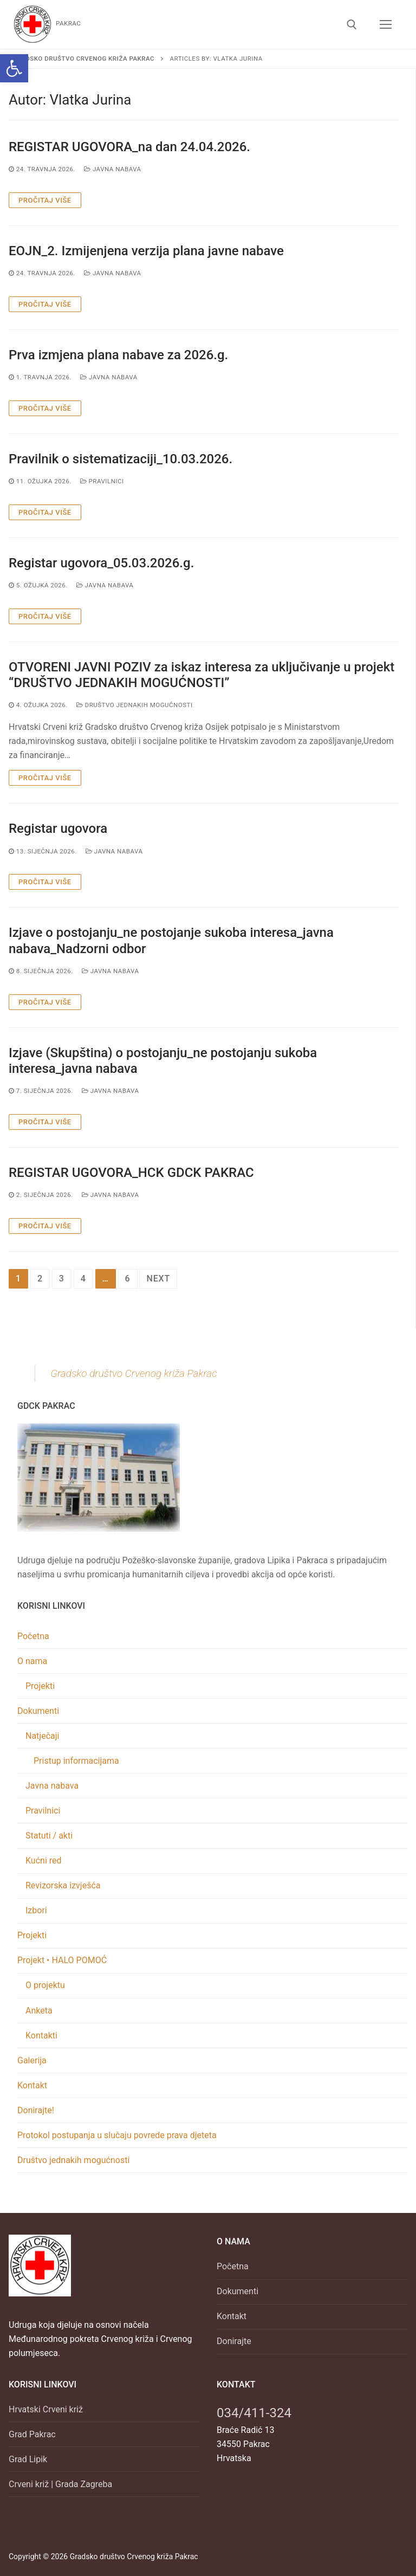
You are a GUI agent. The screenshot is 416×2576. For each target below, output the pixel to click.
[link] (14, 68)
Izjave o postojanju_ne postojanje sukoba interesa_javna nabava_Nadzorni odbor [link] (171, 940)
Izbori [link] (36, 1910)
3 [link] (61, 1278)
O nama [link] (33, 1661)
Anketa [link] (39, 2010)
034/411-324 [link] (254, 2412)
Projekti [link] (40, 1686)
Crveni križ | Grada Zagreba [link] (60, 2484)
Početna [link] (33, 1636)
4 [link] (83, 1278)
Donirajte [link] (234, 2341)
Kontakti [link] (41, 2035)
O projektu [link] (45, 1985)
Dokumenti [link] (39, 1711)
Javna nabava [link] (112, 169)
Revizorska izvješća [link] (63, 1885)
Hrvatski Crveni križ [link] (46, 2409)
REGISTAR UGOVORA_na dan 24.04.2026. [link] (129, 146)
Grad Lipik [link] (28, 2459)
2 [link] (40, 1278)
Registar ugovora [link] (58, 828)
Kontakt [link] (32, 2085)
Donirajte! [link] (35, 2110)
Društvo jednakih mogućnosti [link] (134, 705)
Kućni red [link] (43, 1860)
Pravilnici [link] (102, 481)
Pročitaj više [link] (45, 200)
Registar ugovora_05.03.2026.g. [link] (101, 563)
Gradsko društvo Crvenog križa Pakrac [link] (133, 1373)
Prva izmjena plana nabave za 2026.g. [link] (118, 355)
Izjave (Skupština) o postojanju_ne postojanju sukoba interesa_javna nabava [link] (163, 1060)
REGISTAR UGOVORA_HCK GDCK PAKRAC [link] (131, 1172)
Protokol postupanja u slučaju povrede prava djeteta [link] (117, 2135)
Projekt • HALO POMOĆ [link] (63, 1960)
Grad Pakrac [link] (32, 2434)
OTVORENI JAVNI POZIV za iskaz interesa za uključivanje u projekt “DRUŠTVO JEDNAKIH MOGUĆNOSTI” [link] (201, 674)
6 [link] (128, 1278)
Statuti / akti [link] (49, 1835)
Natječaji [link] (43, 1736)
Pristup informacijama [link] (76, 1761)
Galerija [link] (32, 2060)
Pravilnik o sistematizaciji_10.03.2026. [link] (120, 459)
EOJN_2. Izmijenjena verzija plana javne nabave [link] (146, 250)
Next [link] (158, 1278)
